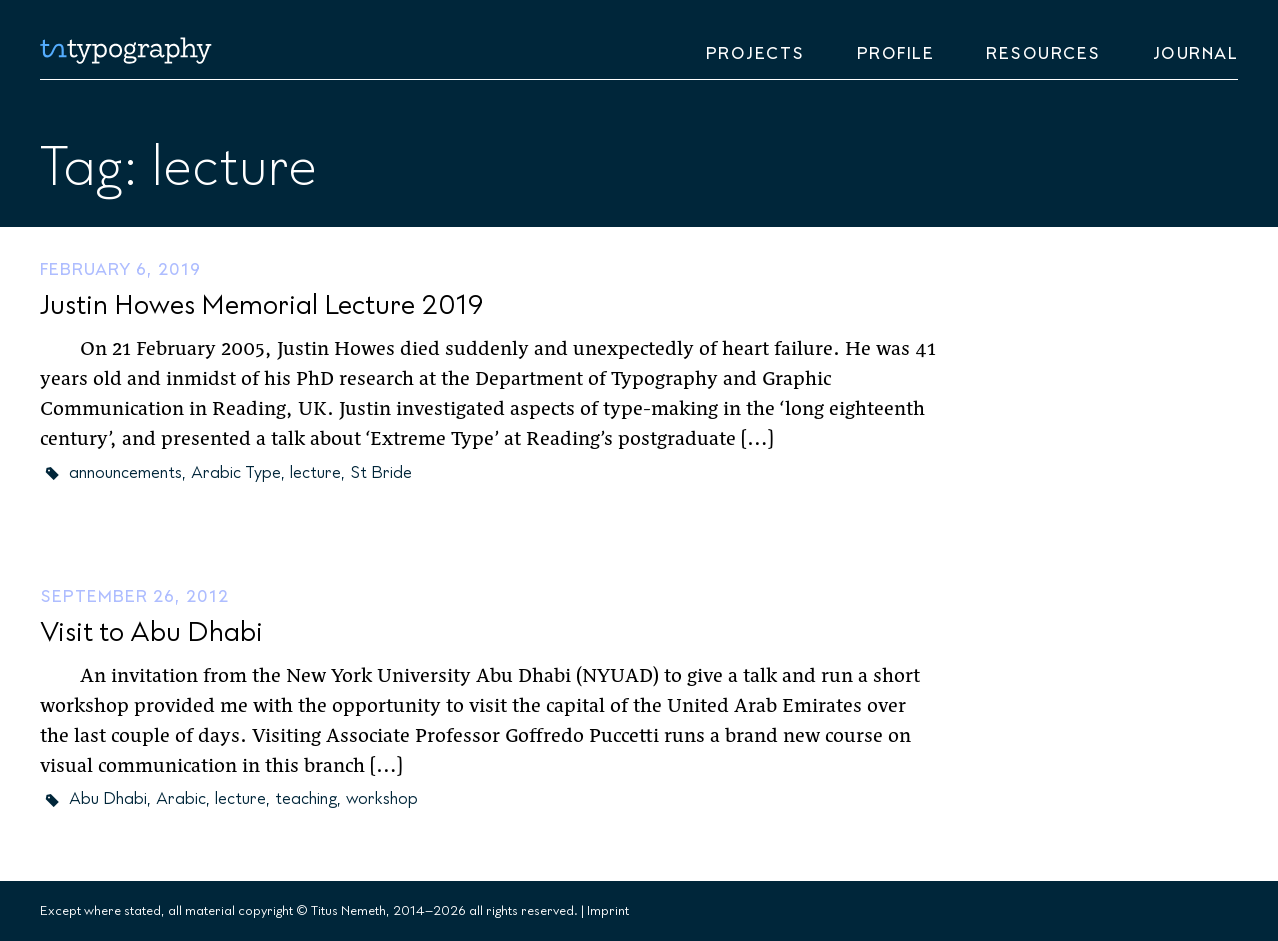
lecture (315, 473)
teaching (306, 799)
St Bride (381, 473)
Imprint (608, 911)
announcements (125, 473)
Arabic (181, 799)
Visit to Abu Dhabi (151, 632)
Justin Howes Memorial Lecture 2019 (262, 305)
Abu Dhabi (108, 799)
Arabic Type (236, 473)
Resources (1043, 54)
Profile (896, 54)
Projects (755, 54)
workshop (382, 799)
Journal (1196, 54)
